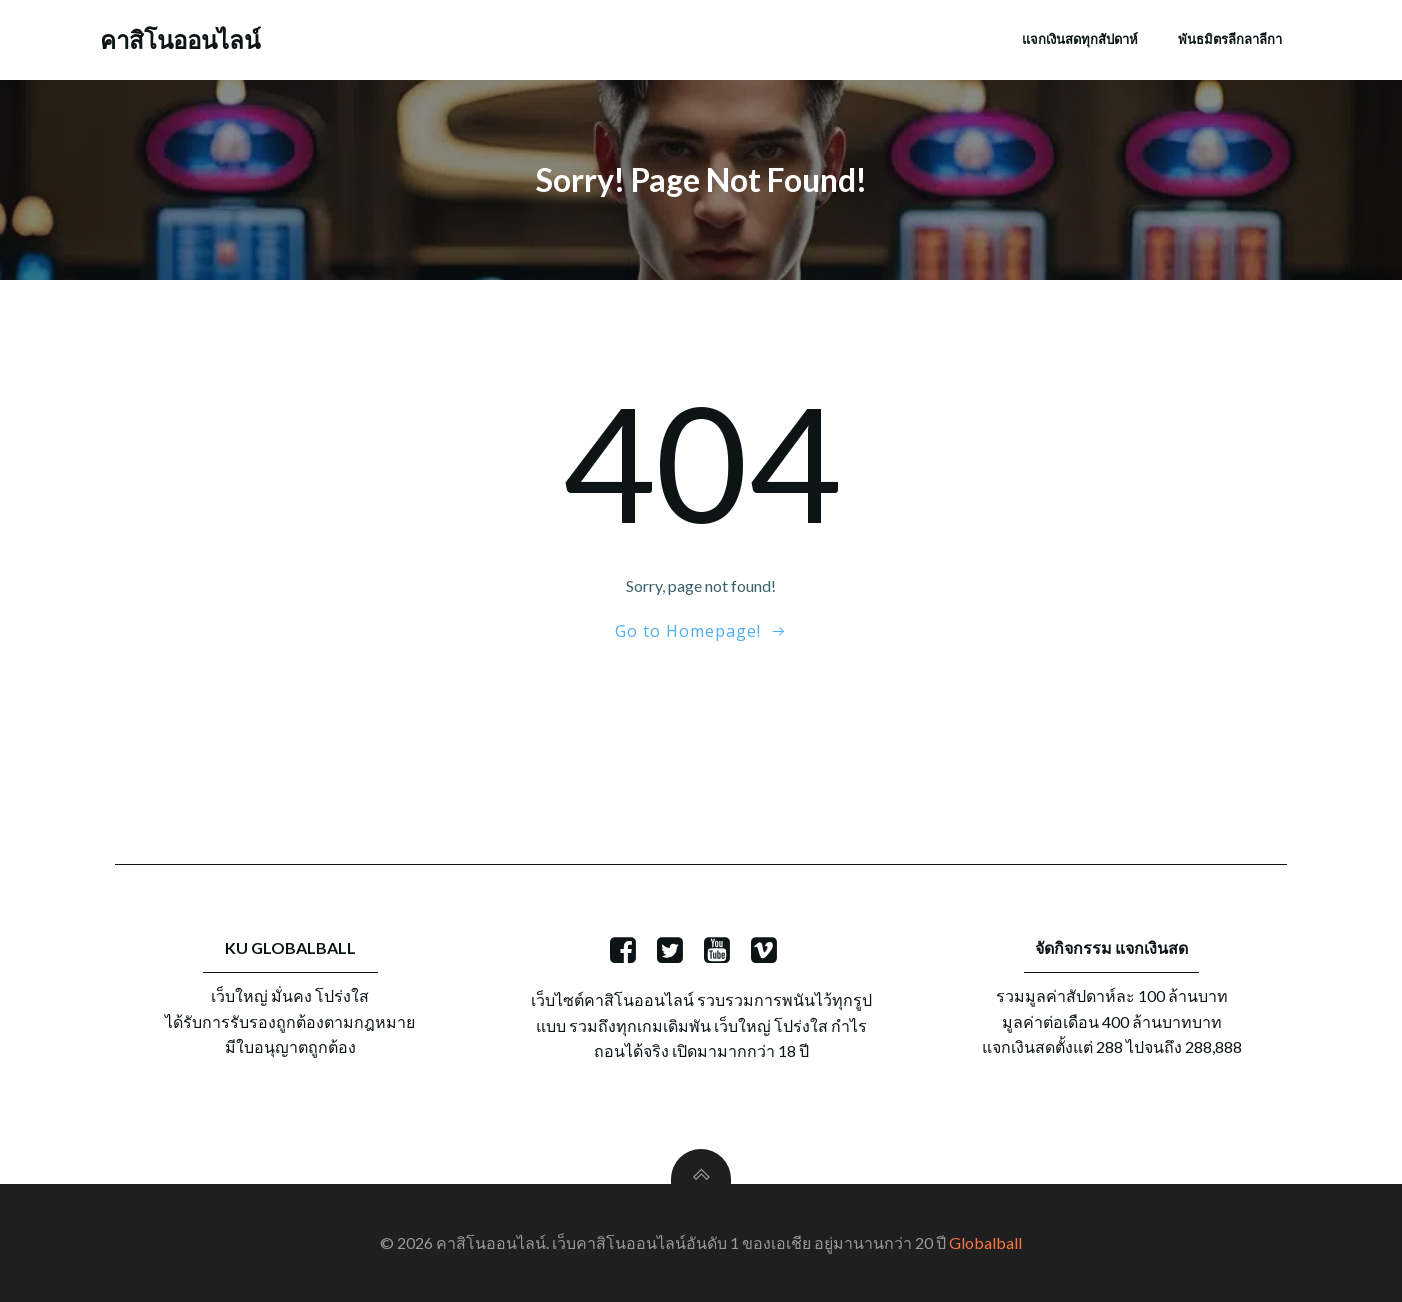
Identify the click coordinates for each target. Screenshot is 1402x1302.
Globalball (985, 1242)
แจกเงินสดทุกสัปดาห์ (1080, 39)
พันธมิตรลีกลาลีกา (1230, 39)
